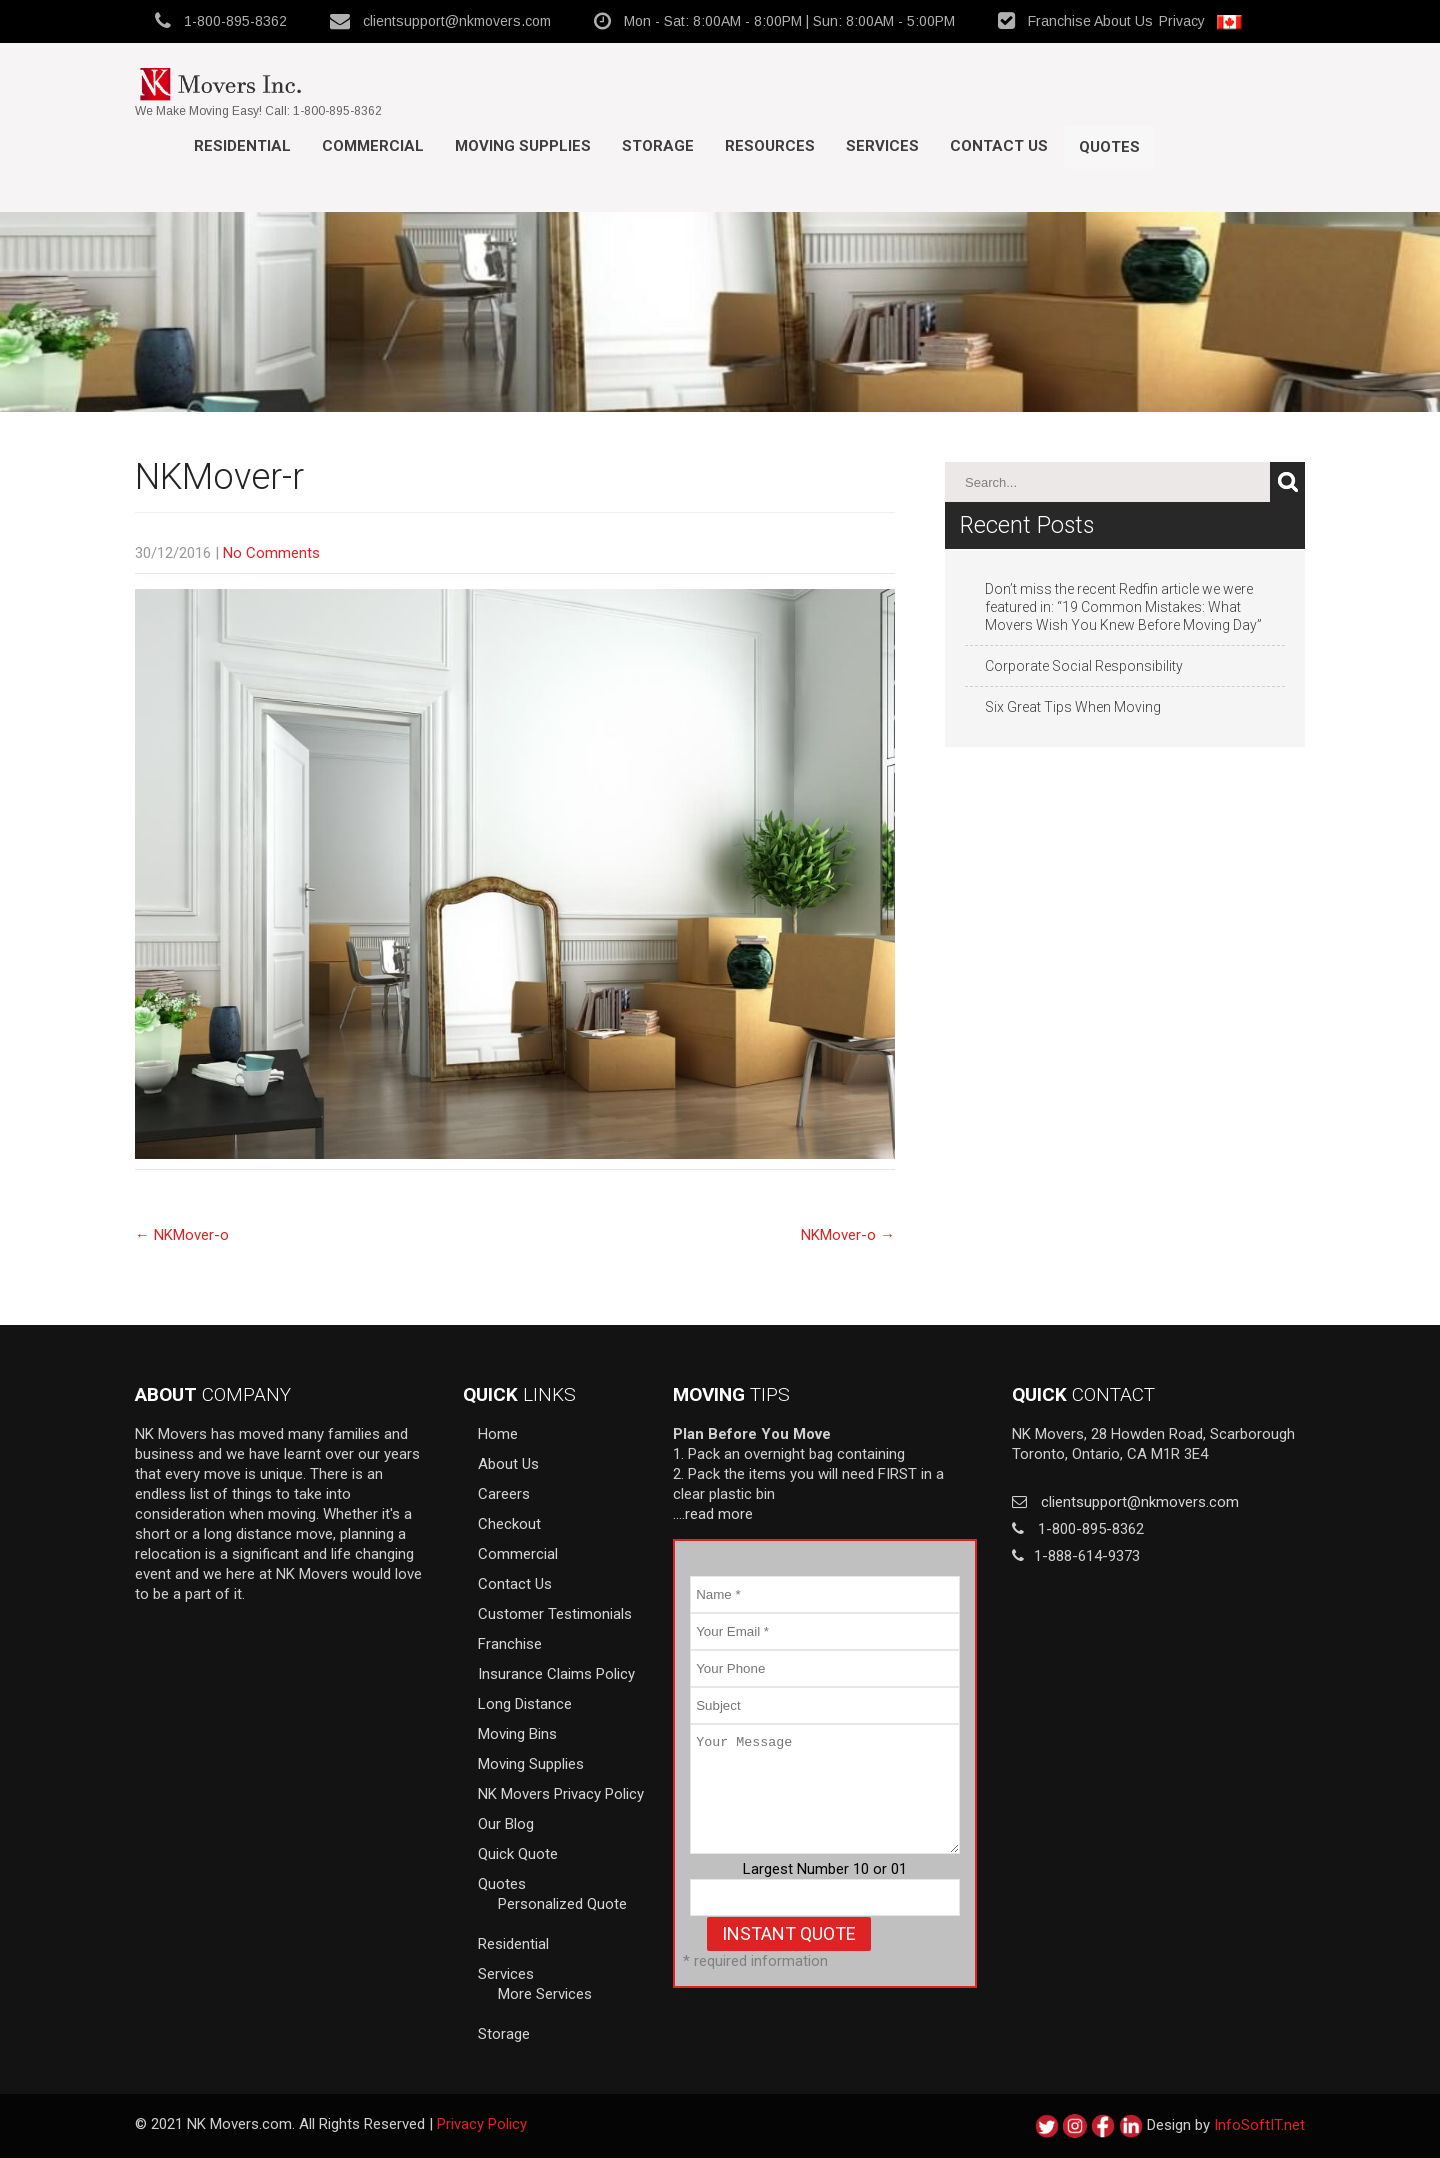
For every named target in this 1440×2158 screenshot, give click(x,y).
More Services (545, 1994)
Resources (770, 146)
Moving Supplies (531, 1764)
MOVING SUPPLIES (523, 146)
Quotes (1109, 147)
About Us (1123, 21)
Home (498, 1434)
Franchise (1059, 21)
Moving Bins (517, 1734)
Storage (658, 146)
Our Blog (506, 1824)
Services (882, 146)
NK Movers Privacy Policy (561, 1794)
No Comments (271, 553)
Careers (504, 1494)
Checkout (509, 1524)
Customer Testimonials (555, 1614)
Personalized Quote (562, 1904)
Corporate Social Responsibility (1084, 666)
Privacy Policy (482, 2124)
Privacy (1182, 21)
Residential (242, 146)
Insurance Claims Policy (556, 1674)
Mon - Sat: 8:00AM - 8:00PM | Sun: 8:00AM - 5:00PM (789, 21)
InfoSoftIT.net (1259, 2125)
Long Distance (525, 1704)
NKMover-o (182, 1235)
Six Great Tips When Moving (1073, 707)
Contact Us (999, 146)
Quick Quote (518, 1854)
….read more (713, 1514)
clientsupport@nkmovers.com (457, 21)
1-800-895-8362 (235, 21)
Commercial (373, 146)
